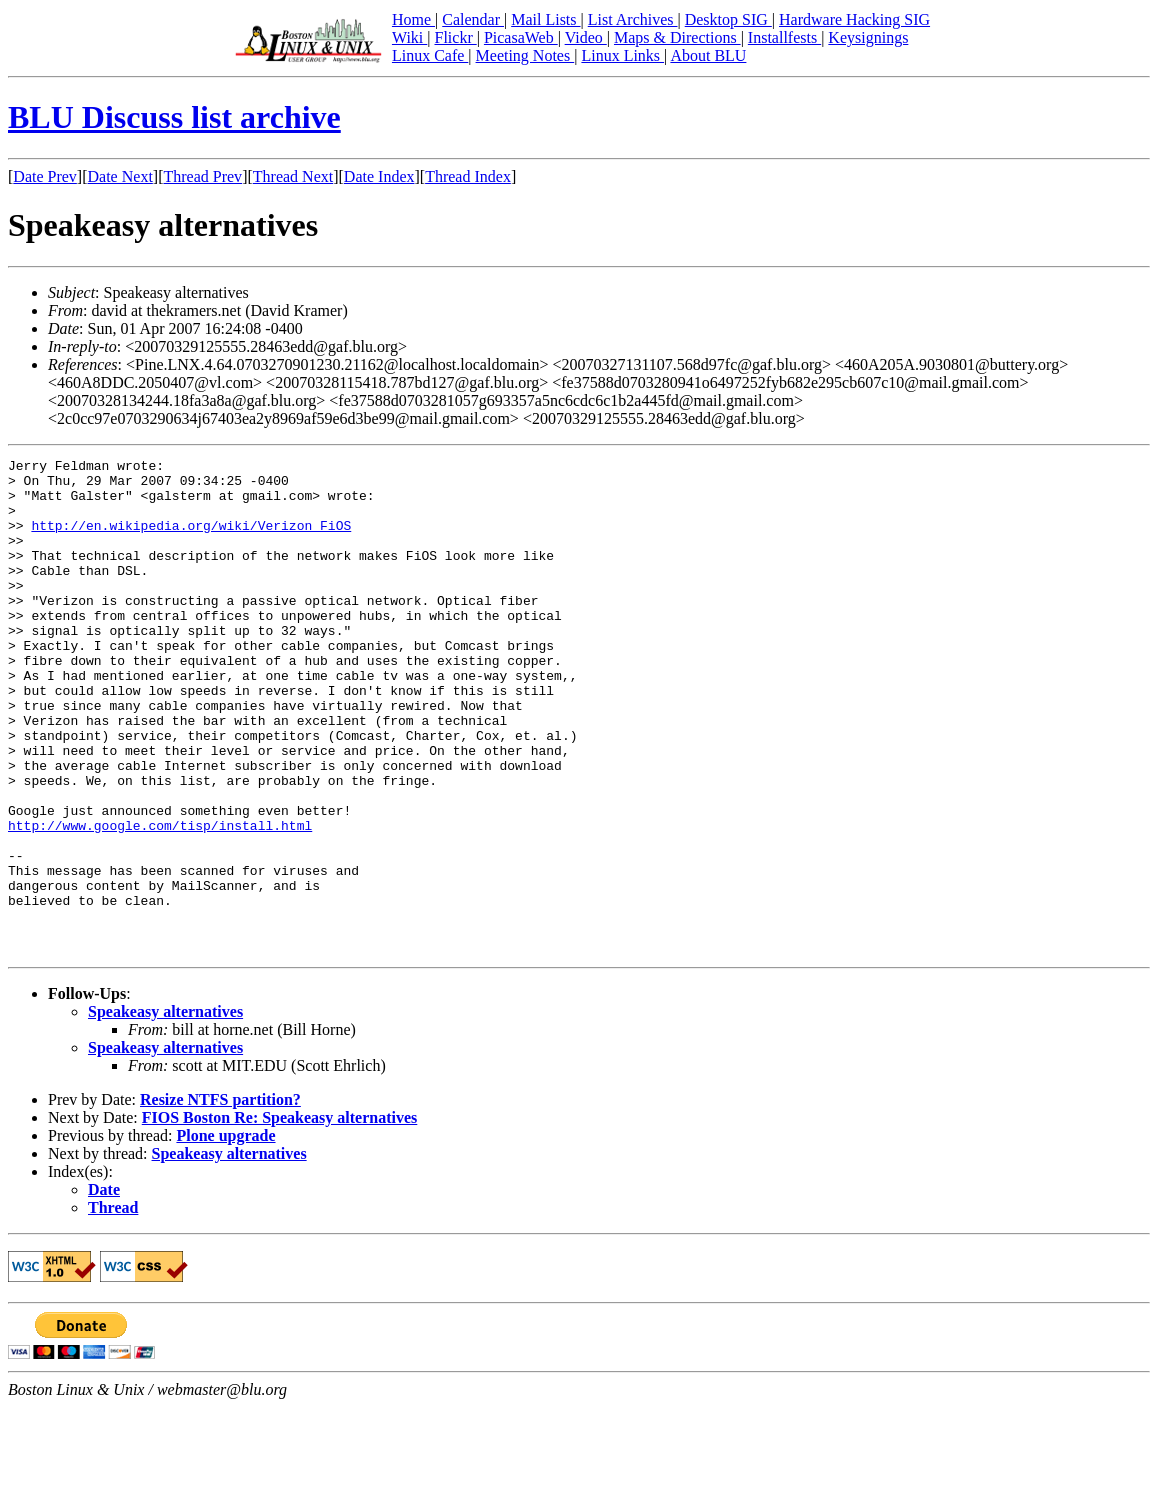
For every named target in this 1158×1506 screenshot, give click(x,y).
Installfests (784, 37)
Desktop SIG (728, 19)
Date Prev (45, 176)
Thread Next (293, 176)
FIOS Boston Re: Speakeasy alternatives (280, 1216)
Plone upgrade (225, 1234)
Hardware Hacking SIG (854, 19)
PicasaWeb (521, 37)
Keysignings (868, 37)
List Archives (633, 19)
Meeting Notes (525, 55)
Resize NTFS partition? (220, 1198)
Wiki (409, 37)
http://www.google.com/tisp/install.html (160, 900)
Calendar (473, 19)
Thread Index (468, 176)
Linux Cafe (430, 55)
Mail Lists (545, 19)
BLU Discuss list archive (174, 117)
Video (586, 37)
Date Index (379, 176)
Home (413, 19)
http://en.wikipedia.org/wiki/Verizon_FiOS (191, 540)
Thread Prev (202, 176)
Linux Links (622, 55)
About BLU (708, 55)
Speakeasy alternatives (165, 1110)
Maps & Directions (677, 37)
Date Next (120, 176)
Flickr (455, 37)
